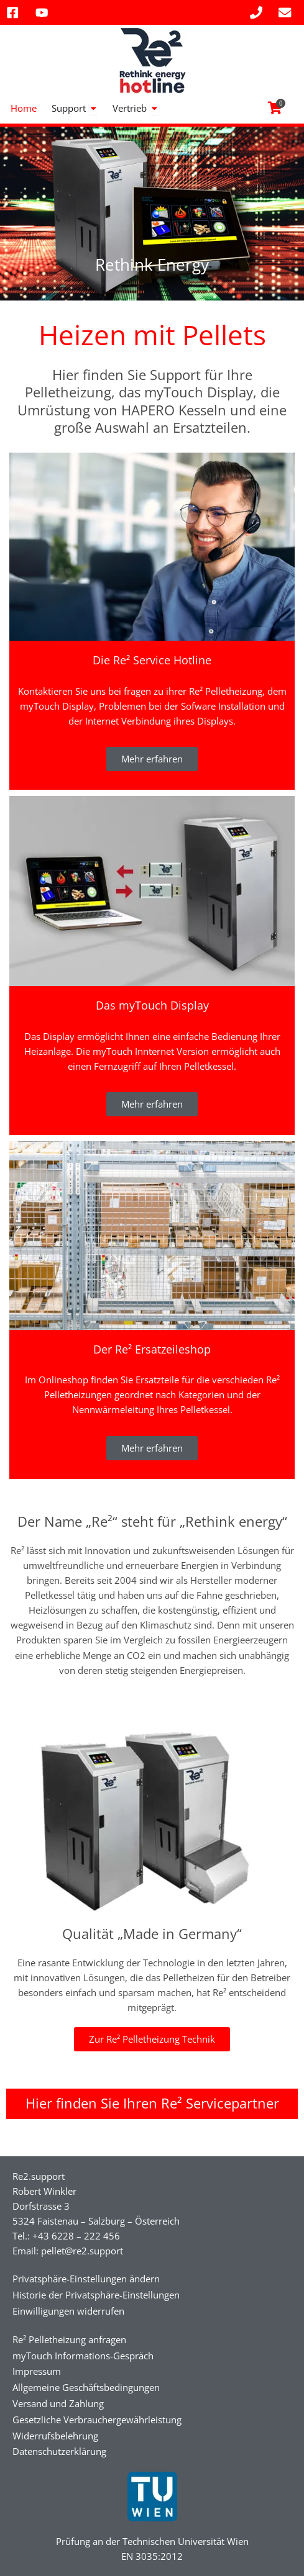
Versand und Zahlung (58, 2403)
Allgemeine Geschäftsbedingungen (86, 2387)
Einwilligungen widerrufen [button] (68, 2311)
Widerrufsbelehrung (55, 2435)
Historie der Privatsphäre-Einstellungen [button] (96, 2295)
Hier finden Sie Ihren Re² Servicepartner (152, 2103)
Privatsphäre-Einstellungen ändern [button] (86, 2278)
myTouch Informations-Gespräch (83, 2355)
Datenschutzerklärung (59, 2451)
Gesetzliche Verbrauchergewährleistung (97, 2419)
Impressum (36, 2371)
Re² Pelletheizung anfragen (69, 2339)
